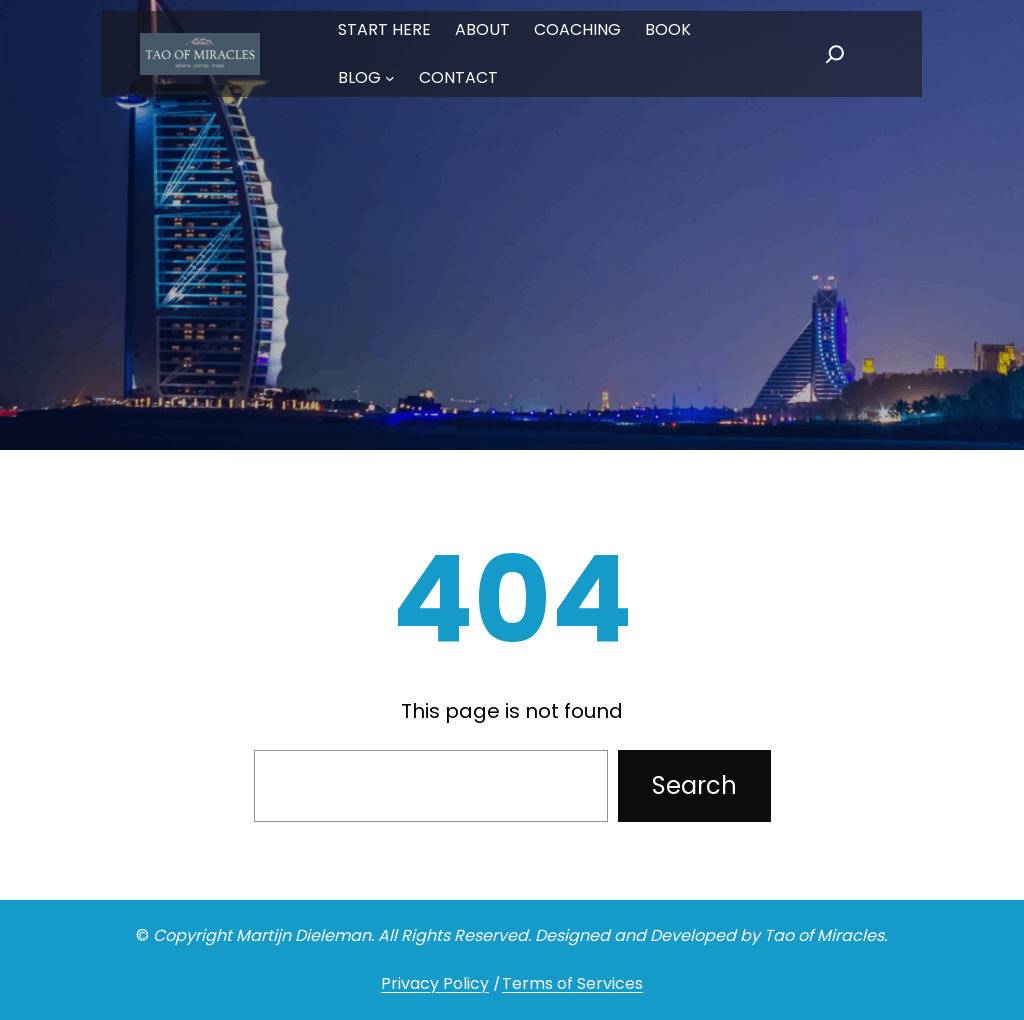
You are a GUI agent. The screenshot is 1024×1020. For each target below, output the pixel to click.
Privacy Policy (435, 983)
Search (694, 785)
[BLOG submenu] (390, 78)
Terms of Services (572, 983)
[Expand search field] (835, 54)
